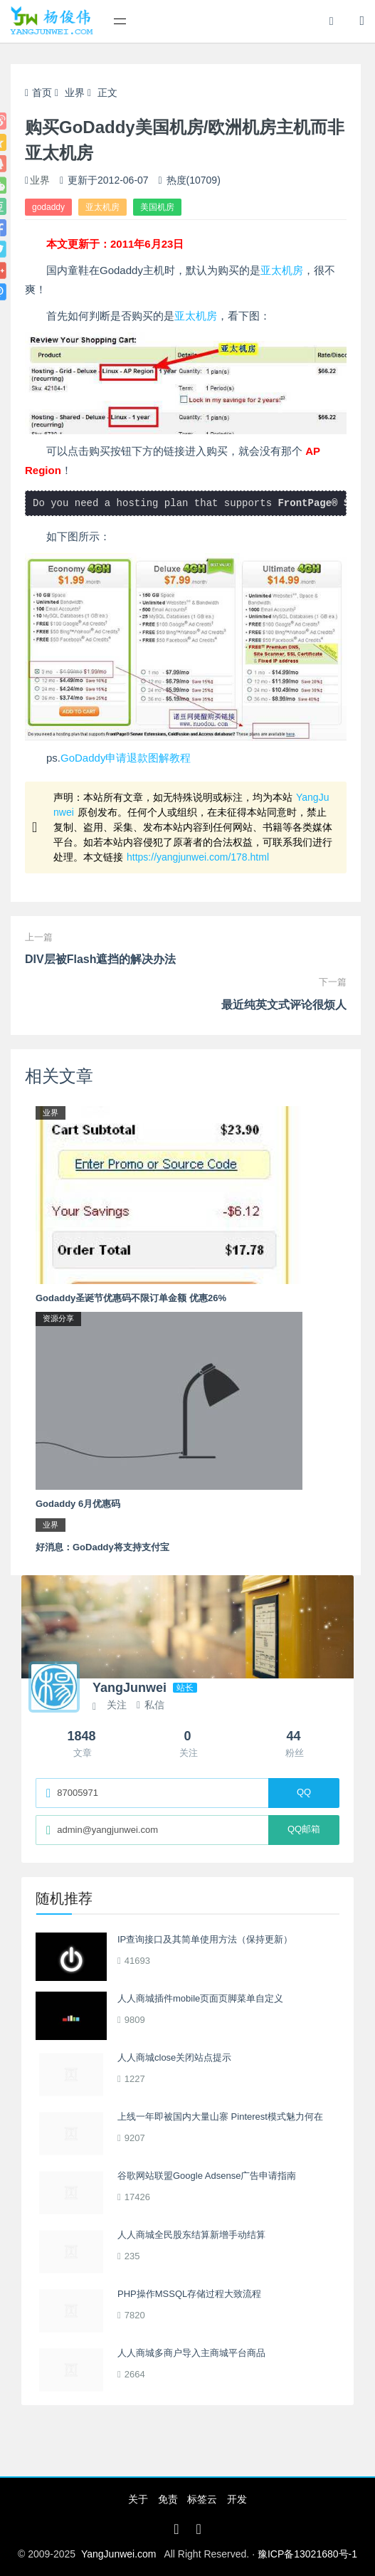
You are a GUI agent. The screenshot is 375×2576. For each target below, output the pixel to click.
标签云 (202, 2499)
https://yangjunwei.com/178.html (198, 857)
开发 (237, 2499)
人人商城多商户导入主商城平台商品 (191, 2353)
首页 (38, 92)
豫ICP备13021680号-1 (307, 2554)
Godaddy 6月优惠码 (78, 1503)
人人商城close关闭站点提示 (174, 2057)
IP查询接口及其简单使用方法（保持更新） (204, 1939)
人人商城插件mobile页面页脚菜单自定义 (200, 1998)
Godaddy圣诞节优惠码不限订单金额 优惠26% (131, 1298)
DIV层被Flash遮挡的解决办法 (100, 959)
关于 (138, 2499)
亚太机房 (102, 207)
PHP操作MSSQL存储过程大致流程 (189, 2293)
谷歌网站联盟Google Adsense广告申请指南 (206, 2175)
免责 (168, 2499)
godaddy (48, 207)
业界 (75, 92)
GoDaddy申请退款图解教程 (125, 758)
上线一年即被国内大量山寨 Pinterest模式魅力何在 (220, 2116)
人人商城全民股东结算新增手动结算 (191, 2234)
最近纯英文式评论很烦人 (284, 1005)
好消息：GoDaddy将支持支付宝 (102, 1547)
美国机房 (157, 207)
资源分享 (58, 1318)
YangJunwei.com (119, 2554)
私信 (150, 1704)
